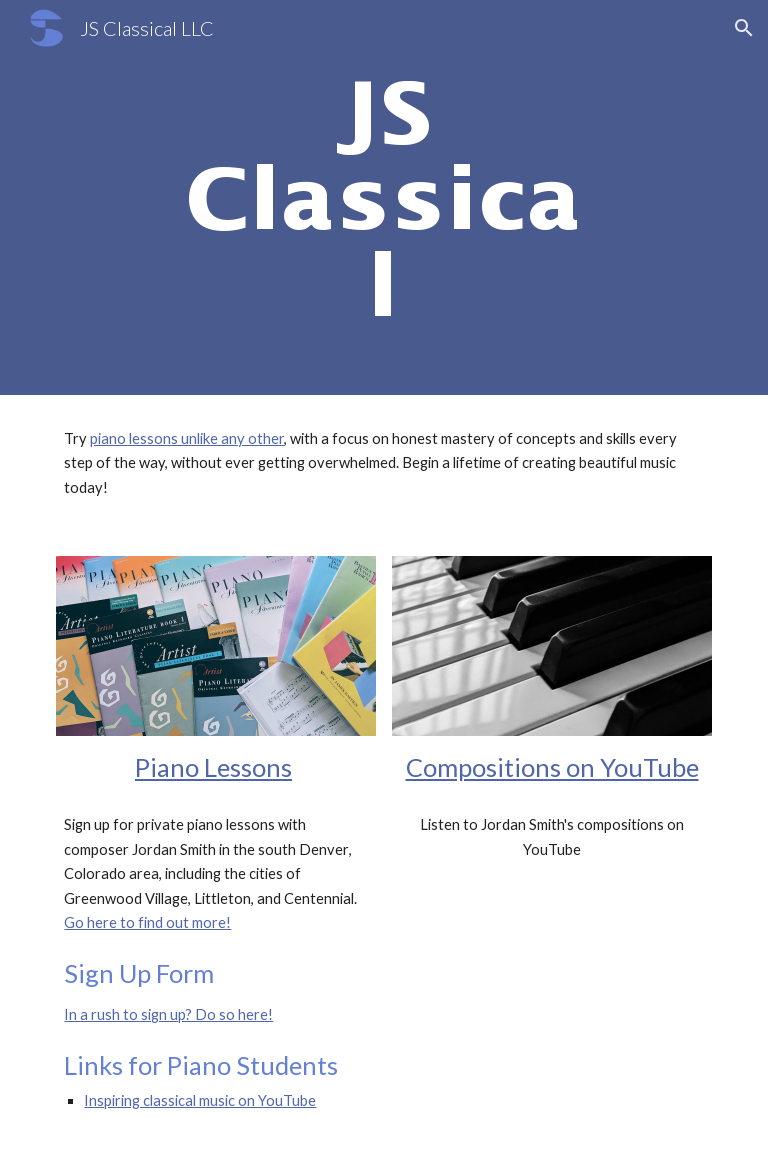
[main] (383, 197)
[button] (744, 28)
